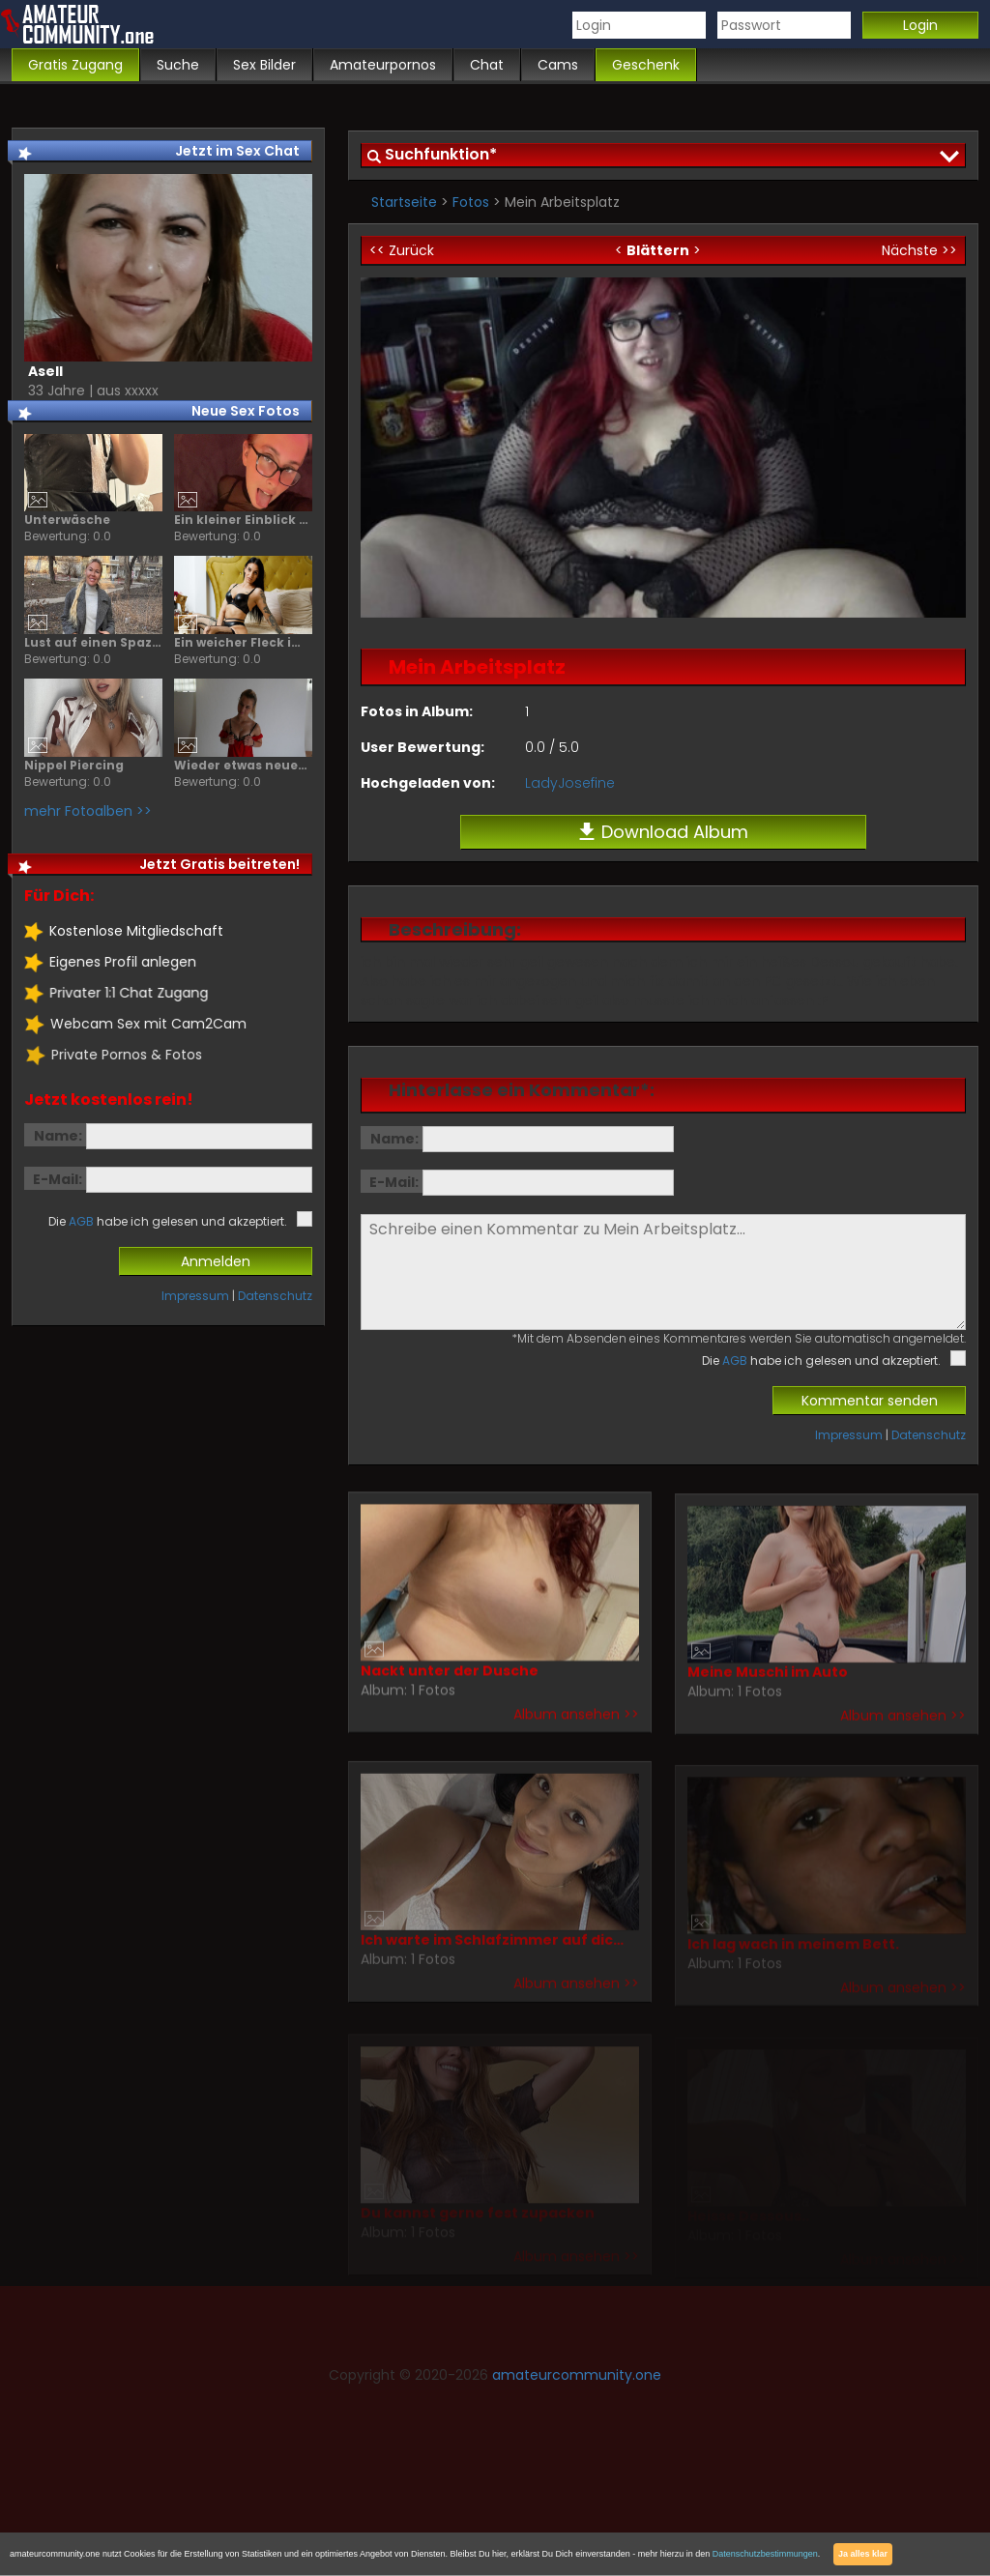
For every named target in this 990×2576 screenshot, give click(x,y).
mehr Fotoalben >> (88, 811)
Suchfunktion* (441, 154)
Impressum (849, 1435)
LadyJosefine (570, 783)
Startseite (404, 202)
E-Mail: (394, 1182)
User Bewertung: (422, 747)
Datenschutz (928, 1435)
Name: (394, 1138)
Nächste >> (919, 250)
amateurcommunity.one (576, 2375)
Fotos (470, 202)
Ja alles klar (863, 2554)
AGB (734, 1360)
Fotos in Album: (417, 711)
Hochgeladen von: (428, 783)
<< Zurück (401, 250)
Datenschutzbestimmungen (765, 2554)
